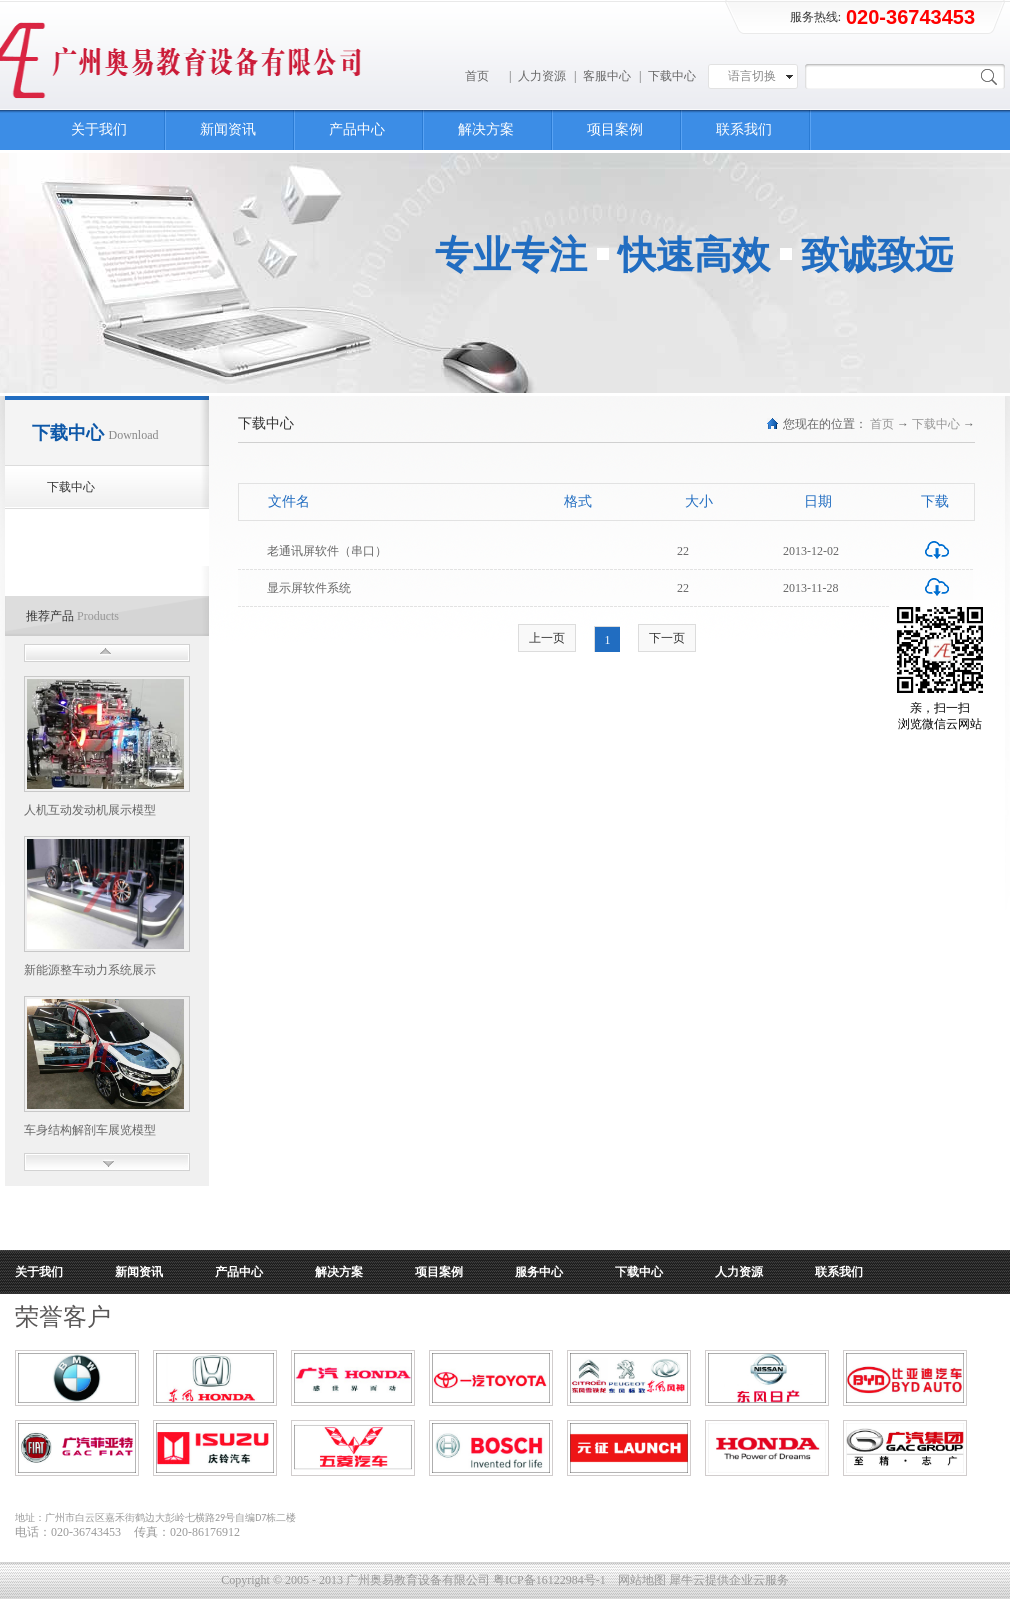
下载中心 (936, 424)
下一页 (667, 638)
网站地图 (639, 1580)
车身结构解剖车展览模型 (90, 1130)
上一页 (547, 638)
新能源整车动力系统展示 (90, 970)
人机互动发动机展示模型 (90, 810)
